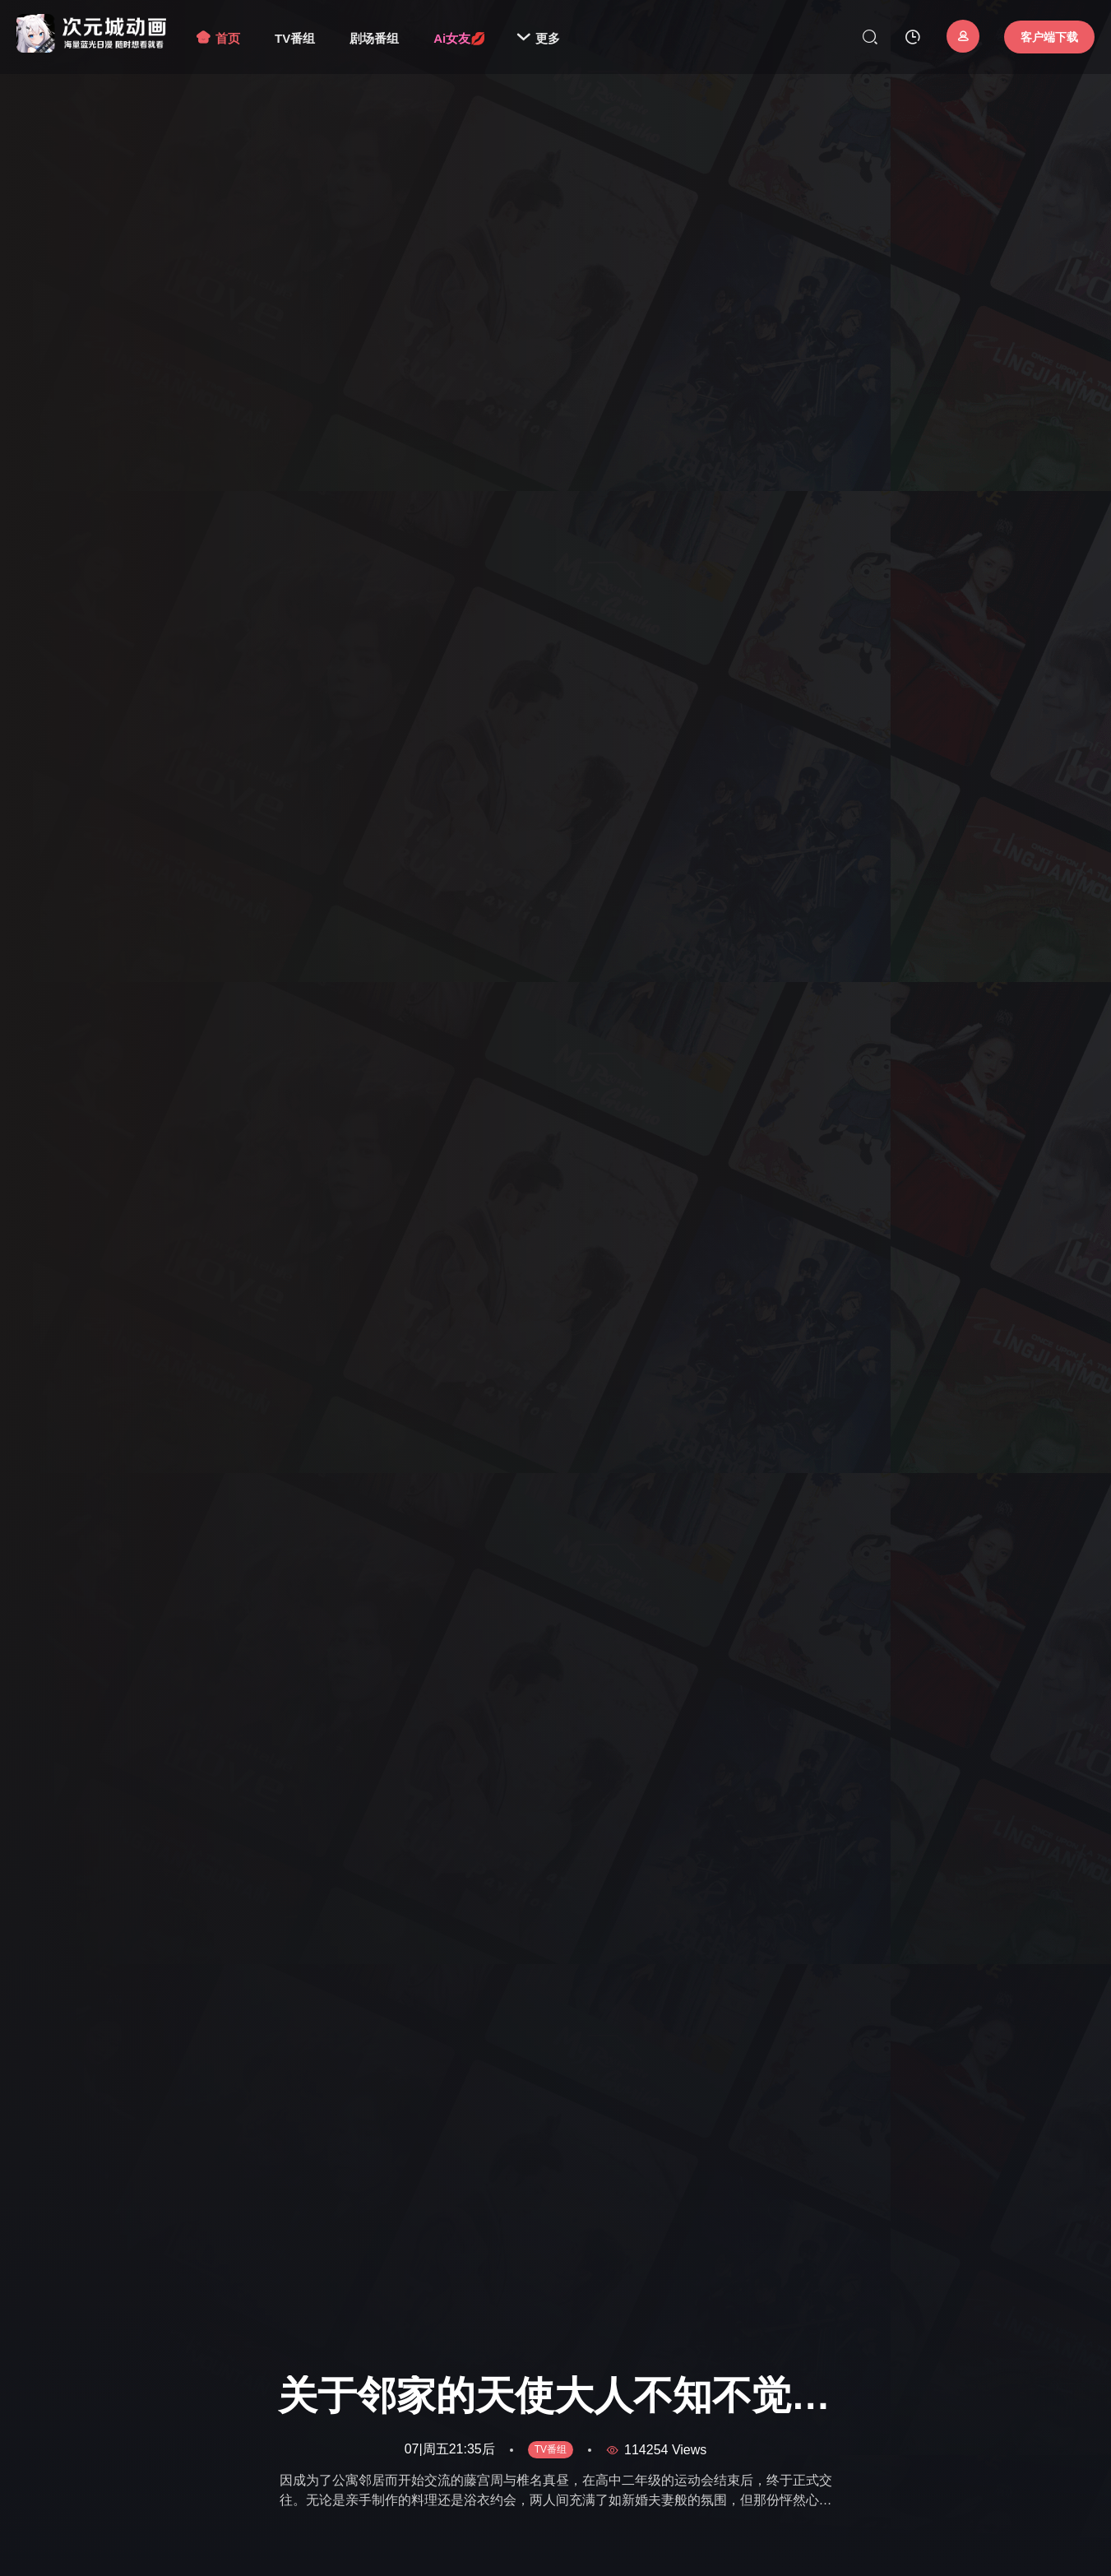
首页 (218, 38)
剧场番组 (374, 38)
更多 (538, 38)
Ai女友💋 (459, 38)
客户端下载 (1049, 37)
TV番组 (295, 38)
